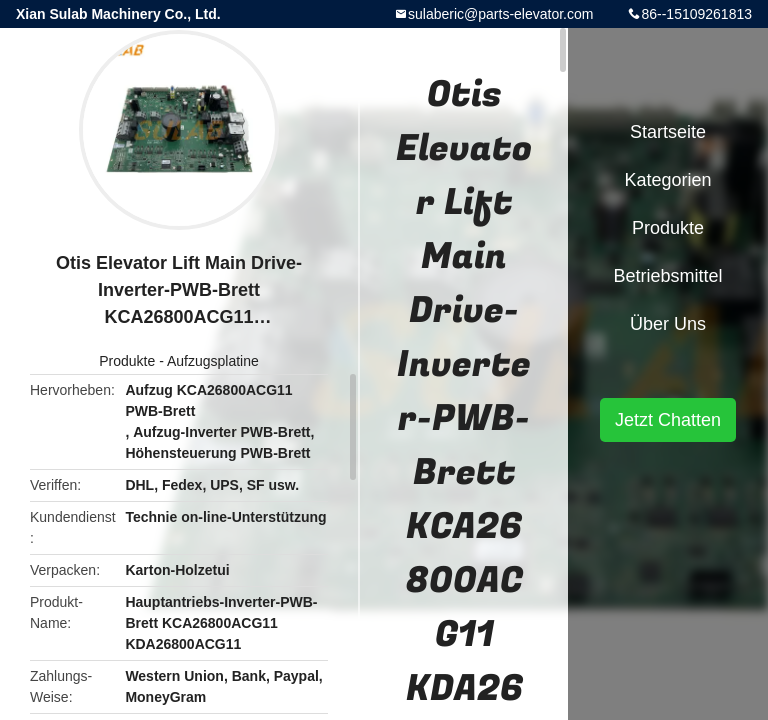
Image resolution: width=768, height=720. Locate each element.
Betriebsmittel (667, 276)
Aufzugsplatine (213, 361)
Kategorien (667, 180)
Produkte (127, 361)
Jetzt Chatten (668, 420)
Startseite (668, 132)
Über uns (668, 324)
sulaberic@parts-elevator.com (500, 14)
